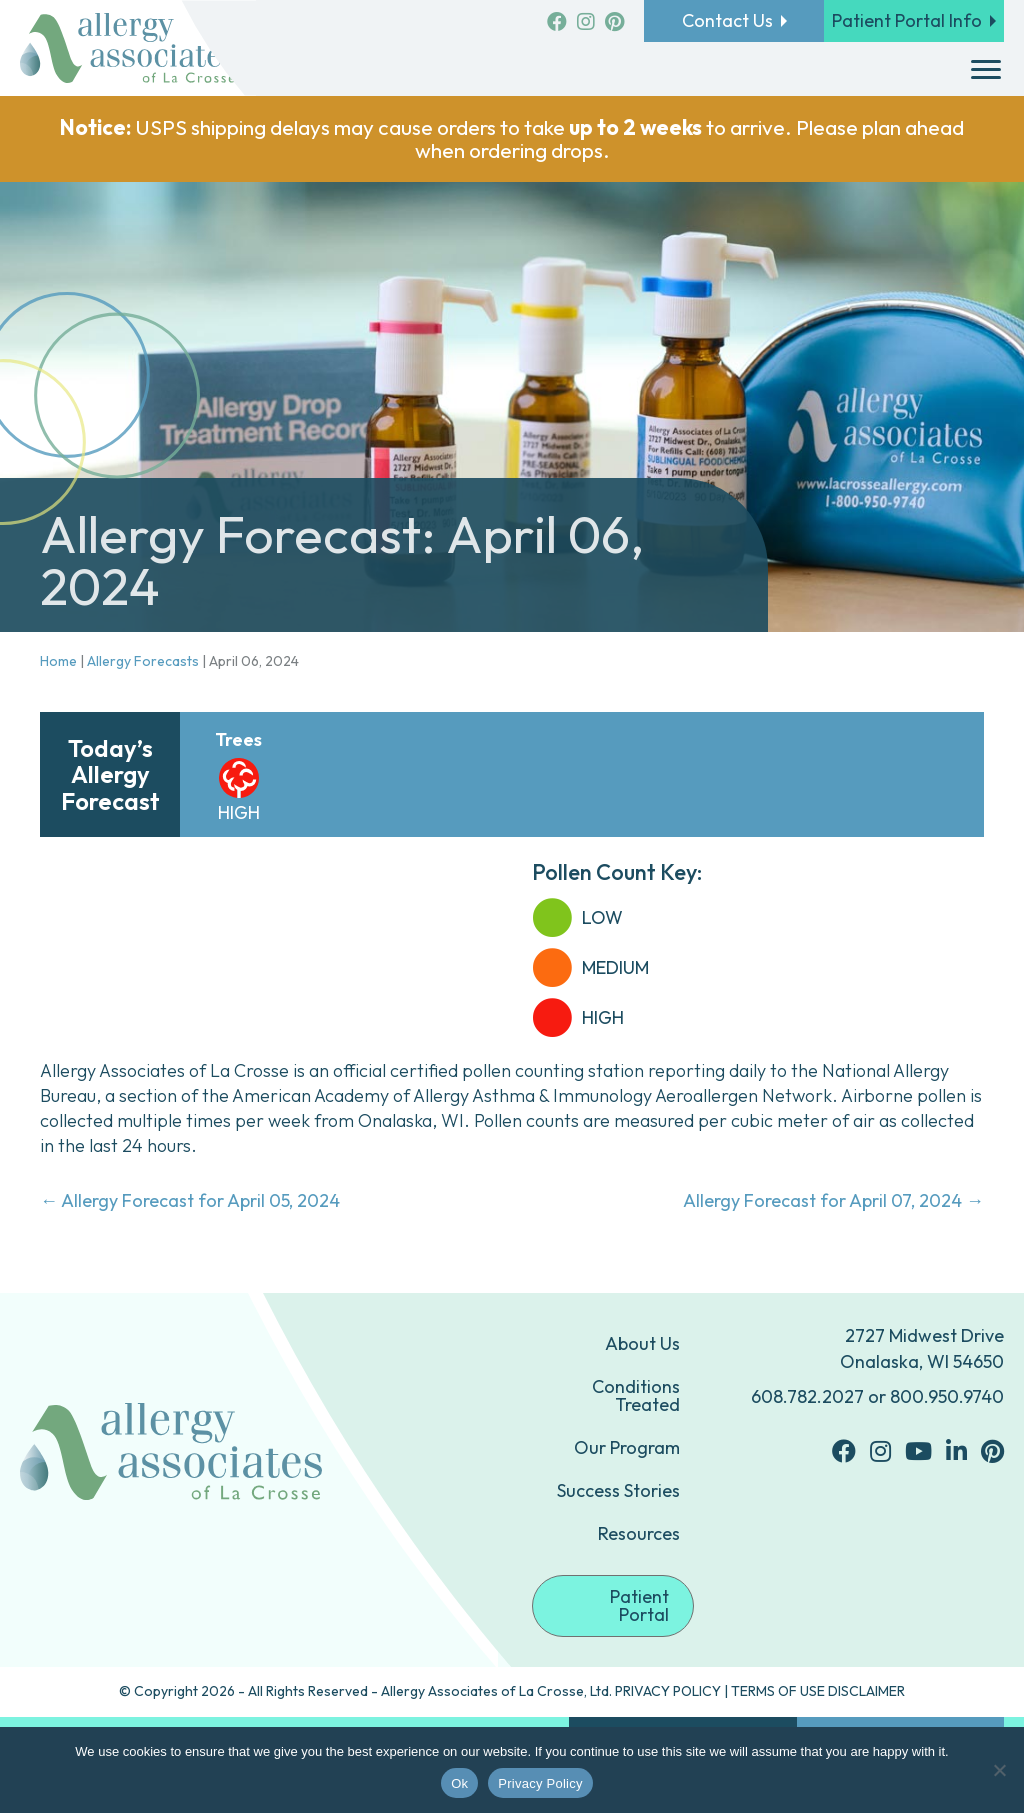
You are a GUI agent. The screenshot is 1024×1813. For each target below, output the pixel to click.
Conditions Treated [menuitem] (636, 1395)
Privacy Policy (540, 1783)
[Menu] (986, 70)
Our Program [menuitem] (627, 1447)
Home (58, 661)
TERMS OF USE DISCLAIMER (818, 1691)
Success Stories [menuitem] (618, 1490)
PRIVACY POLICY (668, 1691)
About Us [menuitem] (642, 1343)
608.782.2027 (807, 1396)
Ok (459, 1783)
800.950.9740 (947, 1396)
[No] (999, 1770)
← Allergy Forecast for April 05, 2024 (190, 1200)
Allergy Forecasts (143, 661)
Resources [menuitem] (639, 1533)
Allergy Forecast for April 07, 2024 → (833, 1200)
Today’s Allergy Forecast (110, 774)
